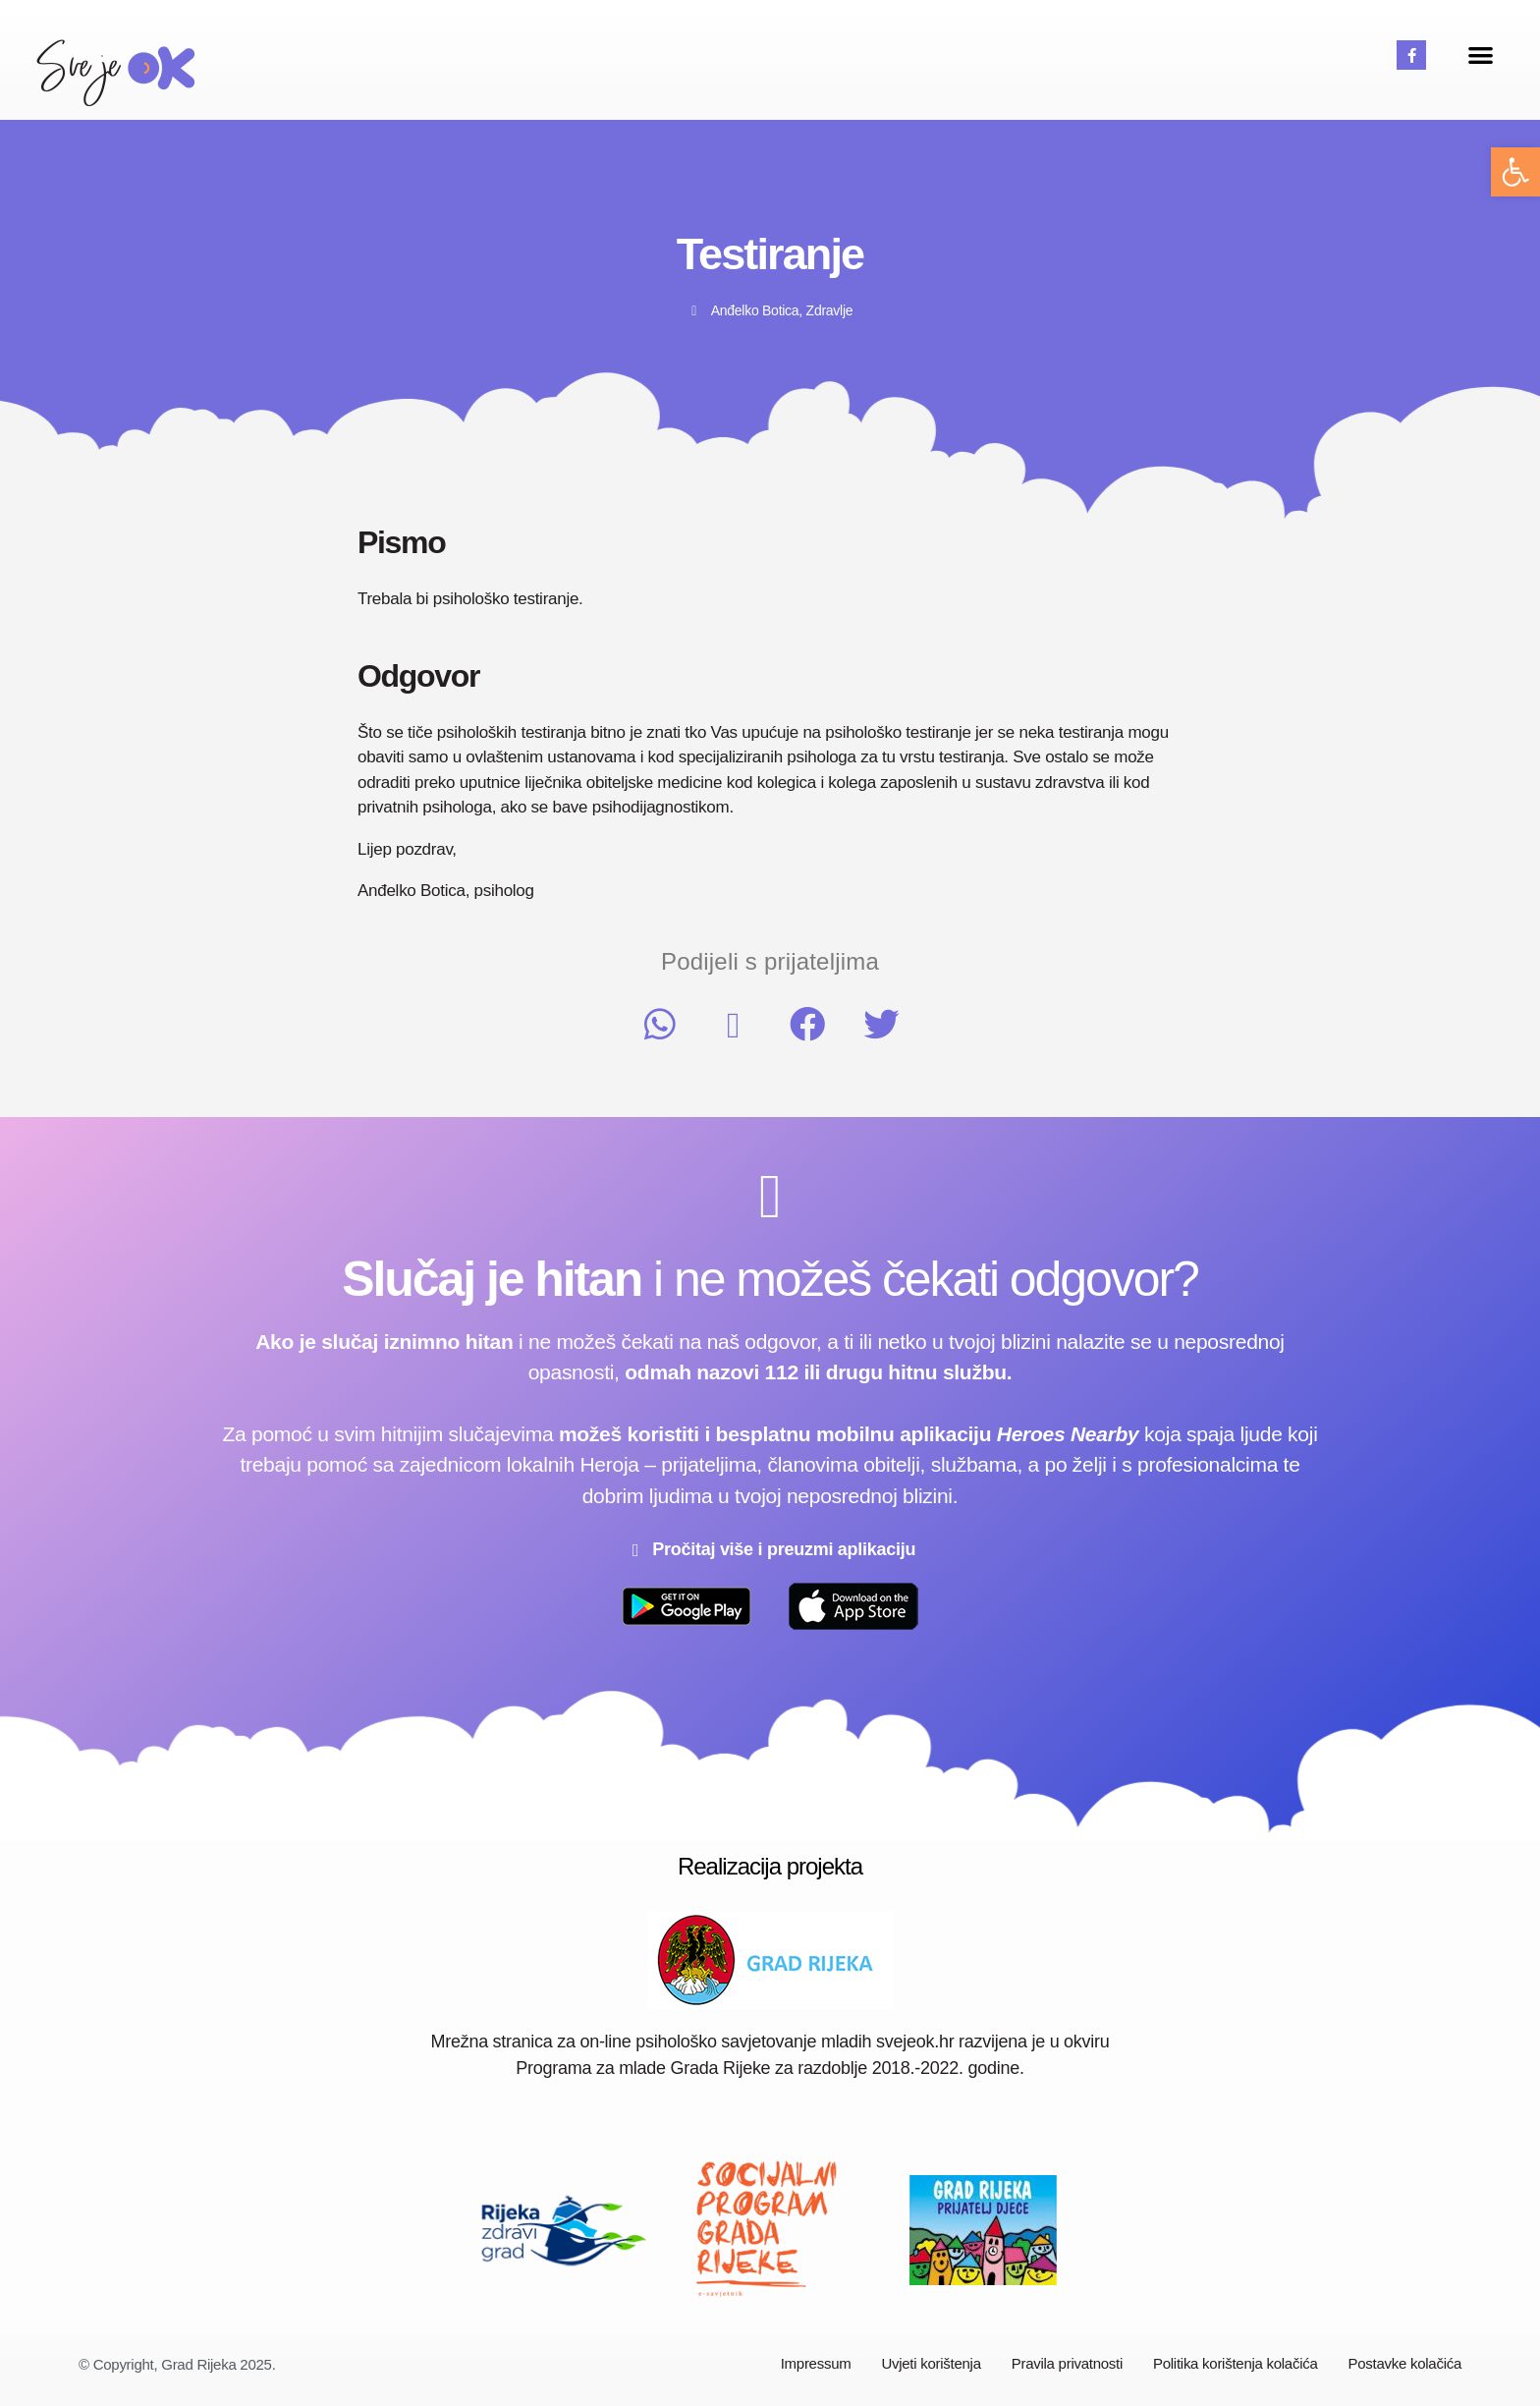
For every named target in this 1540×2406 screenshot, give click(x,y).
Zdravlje (829, 310)
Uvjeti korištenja (930, 2363)
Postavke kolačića (1404, 2363)
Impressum (816, 2363)
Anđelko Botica (755, 310)
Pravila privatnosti (1067, 2363)
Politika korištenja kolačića (1235, 2363)
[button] (1515, 171)
